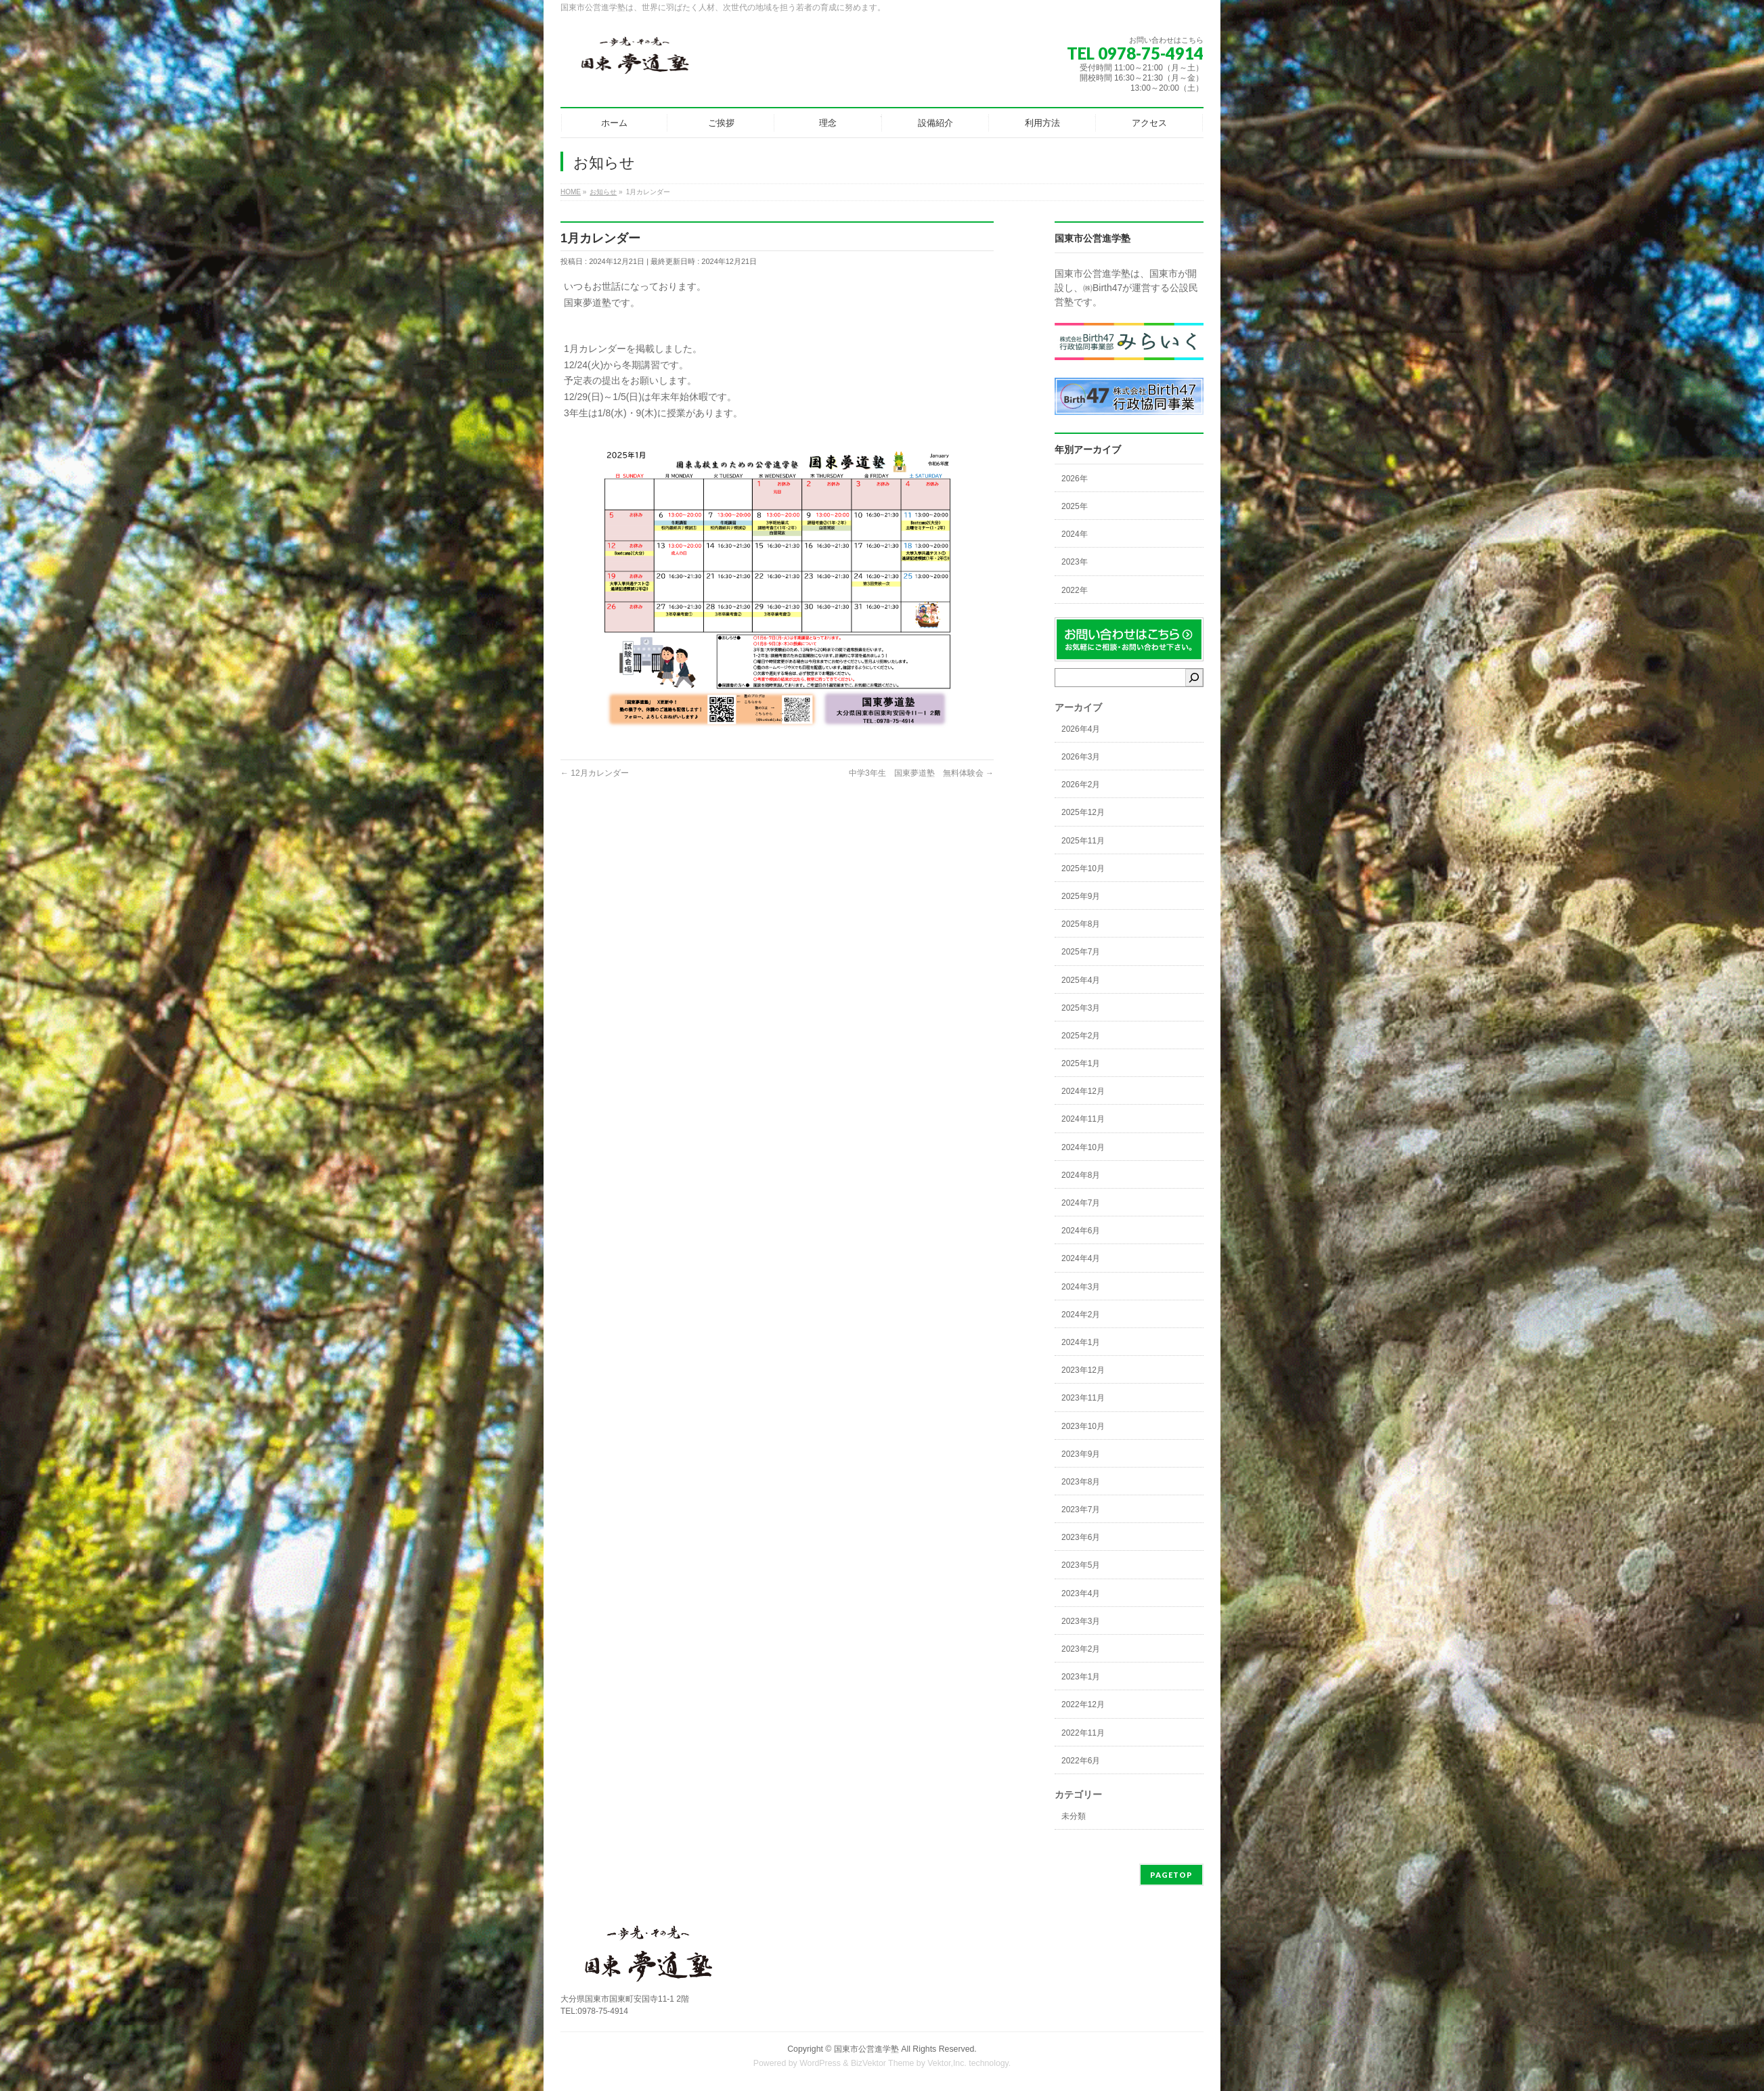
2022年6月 (1080, 1760)
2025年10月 (1083, 868)
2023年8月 (1080, 1482)
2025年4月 (1080, 980)
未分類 (1073, 1816)
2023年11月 (1083, 1398)
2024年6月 (1080, 1230)
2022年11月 (1083, 1733)
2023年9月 (1080, 1454)
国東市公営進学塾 (866, 2049)
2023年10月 (1083, 1426)
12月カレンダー (594, 773)
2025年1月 (1080, 1063)
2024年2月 (1080, 1314)
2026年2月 (1080, 784)
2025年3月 (1080, 1008)
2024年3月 (1080, 1287)
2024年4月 (1080, 1258)
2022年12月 (1083, 1704)
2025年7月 (1080, 951)
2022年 (1074, 590)
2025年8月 (1080, 924)
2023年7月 (1080, 1509)
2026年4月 (1080, 729)
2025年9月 (1080, 896)
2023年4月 (1080, 1593)
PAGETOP (1171, 1874)
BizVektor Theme (882, 2063)
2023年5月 (1080, 1565)
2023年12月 (1083, 1370)
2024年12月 (1083, 1091)
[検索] (1194, 677)
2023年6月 (1080, 1537)
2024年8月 (1080, 1175)
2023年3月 (1080, 1621)
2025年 (1074, 506)
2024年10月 (1083, 1147)
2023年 (1074, 562)
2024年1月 (1080, 1342)
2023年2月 (1080, 1649)
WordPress (820, 2063)
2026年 (1074, 478)
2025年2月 (1080, 1035)
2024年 (1074, 534)
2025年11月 (1083, 840)
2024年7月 (1080, 1203)
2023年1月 (1080, 1676)
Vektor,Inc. (947, 2063)
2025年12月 (1083, 812)
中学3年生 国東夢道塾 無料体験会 (921, 773)
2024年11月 (1083, 1119)
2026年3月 (1080, 757)
